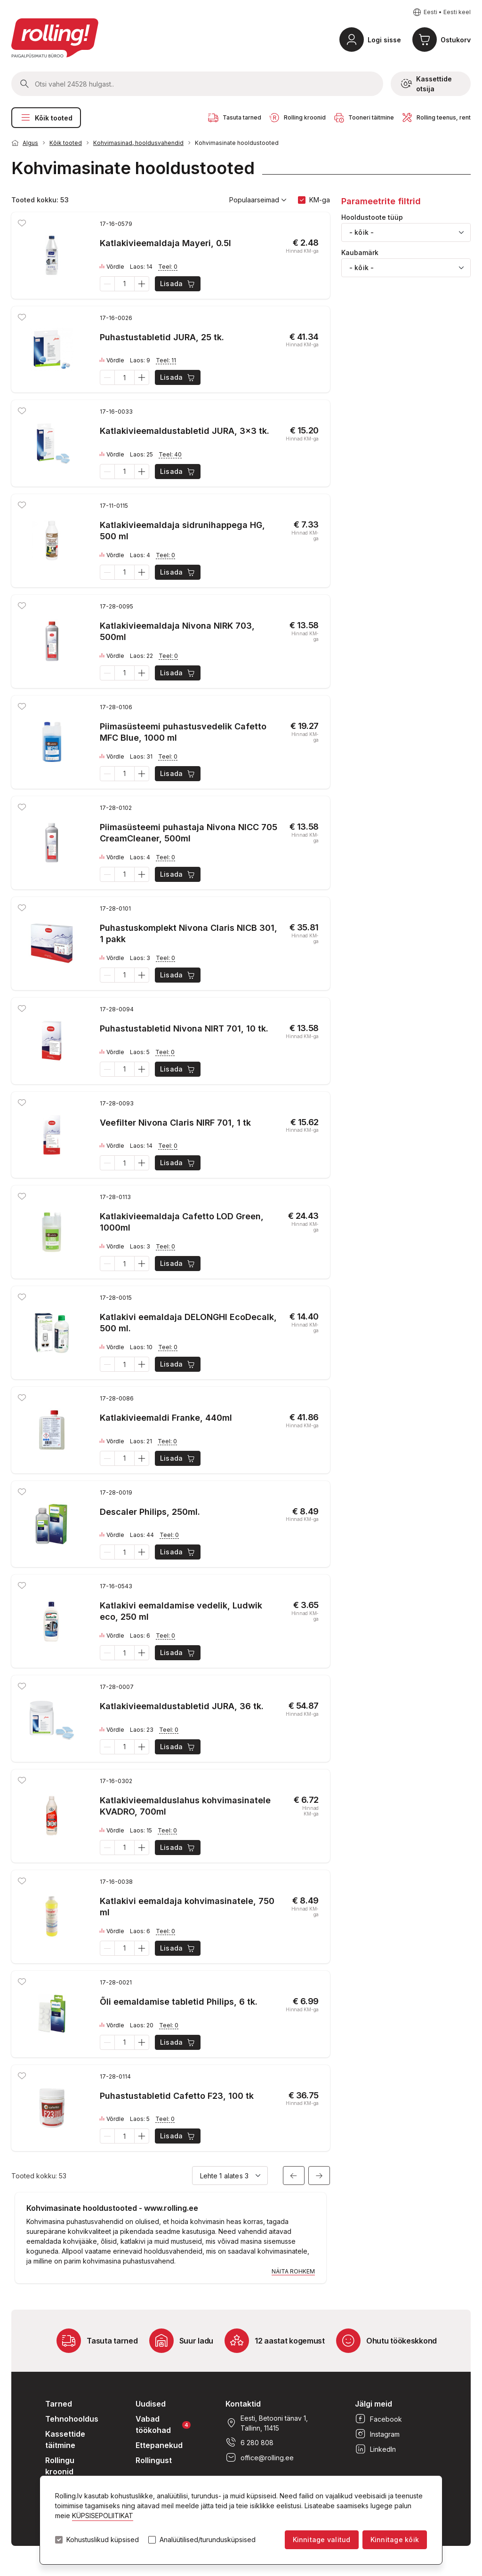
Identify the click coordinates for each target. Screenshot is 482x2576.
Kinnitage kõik (394, 2540)
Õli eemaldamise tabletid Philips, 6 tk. (178, 2002)
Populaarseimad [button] (258, 200)
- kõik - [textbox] (361, 232)
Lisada (178, 283)
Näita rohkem (293, 2271)
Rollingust (154, 2460)
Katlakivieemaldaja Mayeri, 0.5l (165, 243)
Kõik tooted (46, 117)
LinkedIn (375, 2449)
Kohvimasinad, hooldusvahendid (138, 142)
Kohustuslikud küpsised (102, 2540)
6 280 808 (249, 2442)
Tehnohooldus (71, 2419)
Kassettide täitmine (65, 2439)
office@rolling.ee (259, 2457)
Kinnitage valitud (322, 2540)
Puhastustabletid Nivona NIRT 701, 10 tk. (184, 1028)
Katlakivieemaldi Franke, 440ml (166, 1418)
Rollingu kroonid (59, 2466)
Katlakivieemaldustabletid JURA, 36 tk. (182, 1706)
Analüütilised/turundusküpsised (208, 2540)
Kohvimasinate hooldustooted (237, 142)
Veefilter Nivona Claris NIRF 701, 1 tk (175, 1123)
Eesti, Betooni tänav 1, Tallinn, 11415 (266, 2423)
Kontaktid (243, 2403)
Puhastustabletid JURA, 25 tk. (162, 337)
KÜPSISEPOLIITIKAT (102, 2516)
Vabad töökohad (163, 2424)
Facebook (378, 2418)
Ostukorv (456, 40)
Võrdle (112, 266)
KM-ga (319, 199)
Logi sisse (384, 40)
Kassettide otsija (426, 84)
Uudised (151, 2403)
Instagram (377, 2434)
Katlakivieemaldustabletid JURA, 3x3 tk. (184, 431)
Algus (30, 142)
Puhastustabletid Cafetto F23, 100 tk (177, 2096)
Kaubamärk (359, 252)
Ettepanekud (159, 2445)
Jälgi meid (373, 2403)
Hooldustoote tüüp (372, 217)
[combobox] (406, 232)
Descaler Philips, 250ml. (150, 1512)
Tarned (58, 2403)
